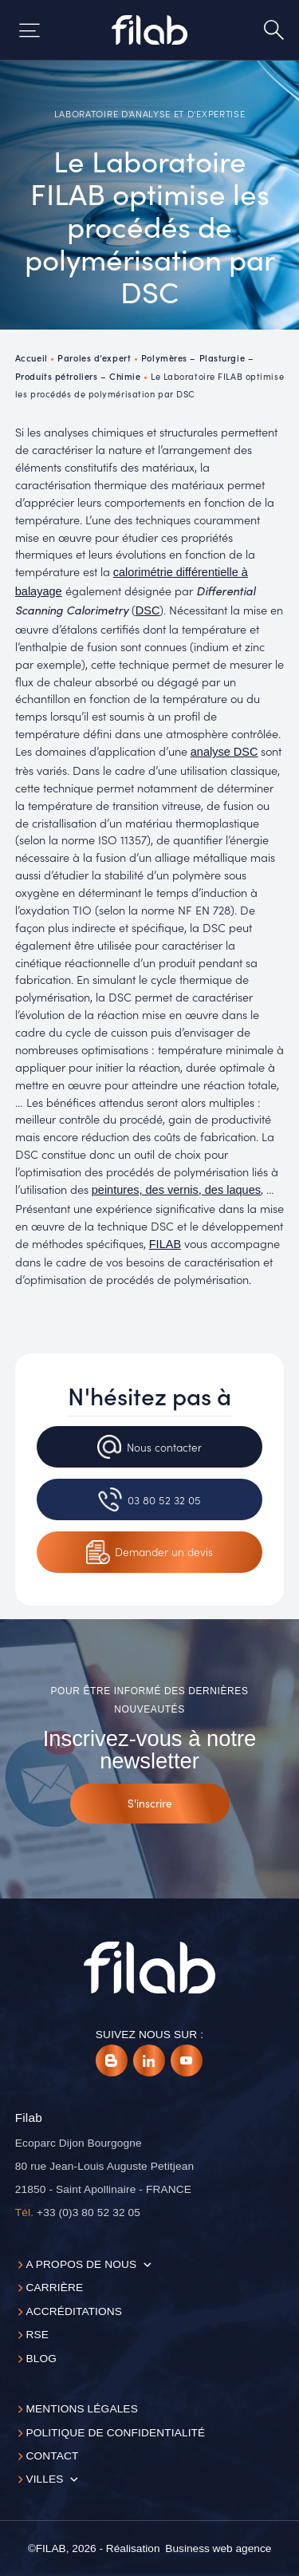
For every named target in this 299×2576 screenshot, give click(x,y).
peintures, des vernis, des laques (176, 1189)
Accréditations (74, 2311)
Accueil (31, 357)
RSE (37, 2335)
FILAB (165, 1244)
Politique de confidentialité (115, 2433)
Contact (52, 2456)
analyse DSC (224, 751)
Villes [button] (44, 2479)
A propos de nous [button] (81, 2264)
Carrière (54, 2288)
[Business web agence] (218, 2548)
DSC (148, 610)
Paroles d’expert (94, 357)
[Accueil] (149, 30)
